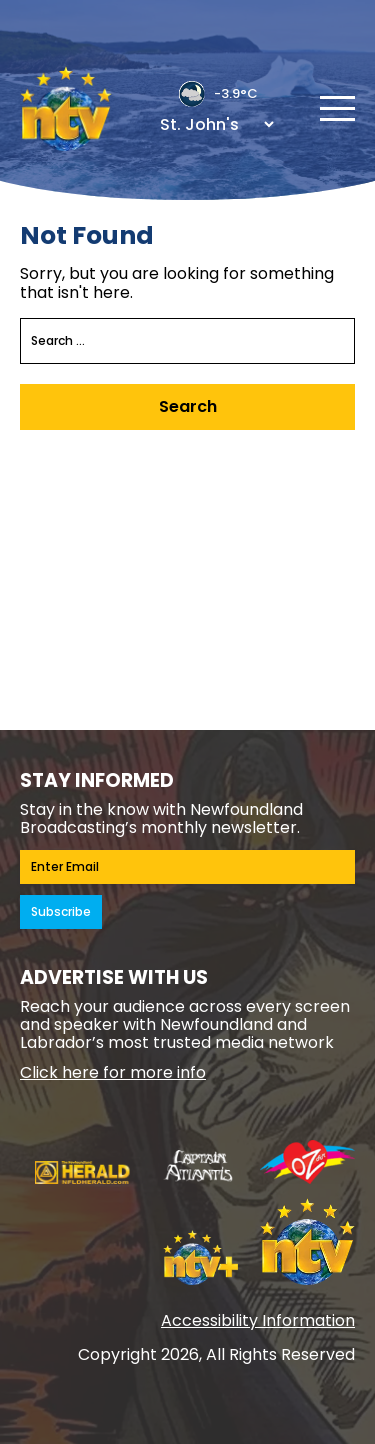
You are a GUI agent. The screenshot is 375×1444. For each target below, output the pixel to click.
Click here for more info (113, 1072)
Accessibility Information (258, 1320)
